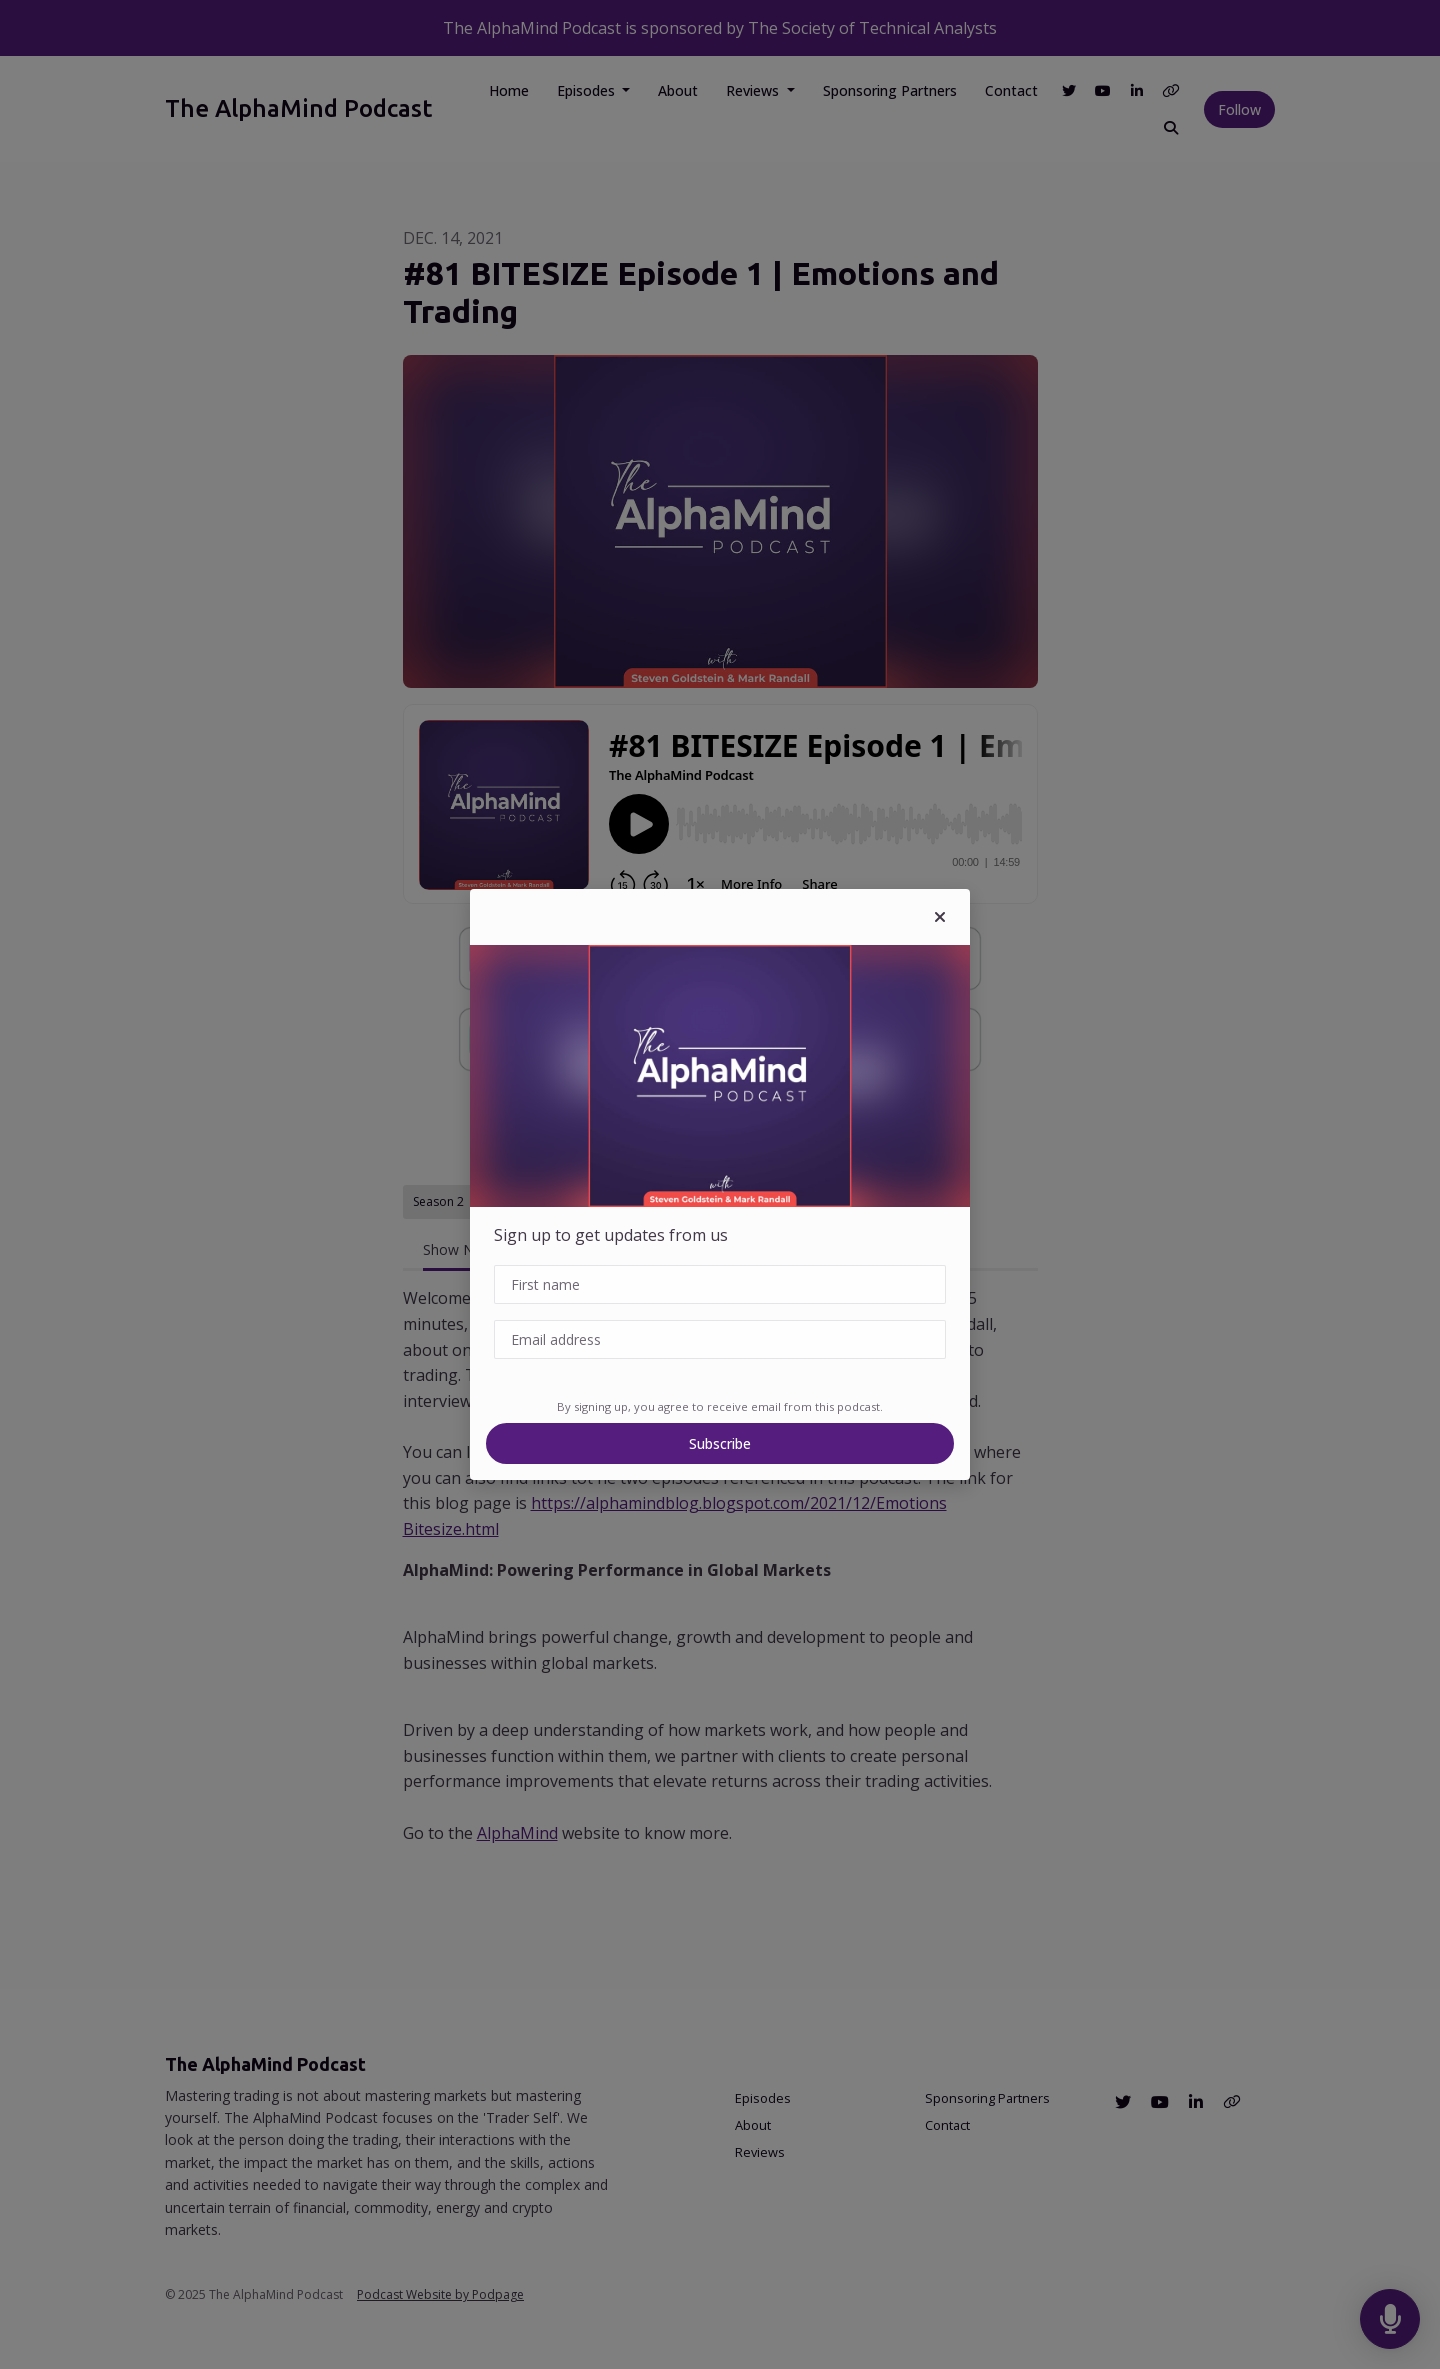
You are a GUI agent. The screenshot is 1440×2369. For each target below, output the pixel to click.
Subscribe (720, 1443)
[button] (940, 917)
